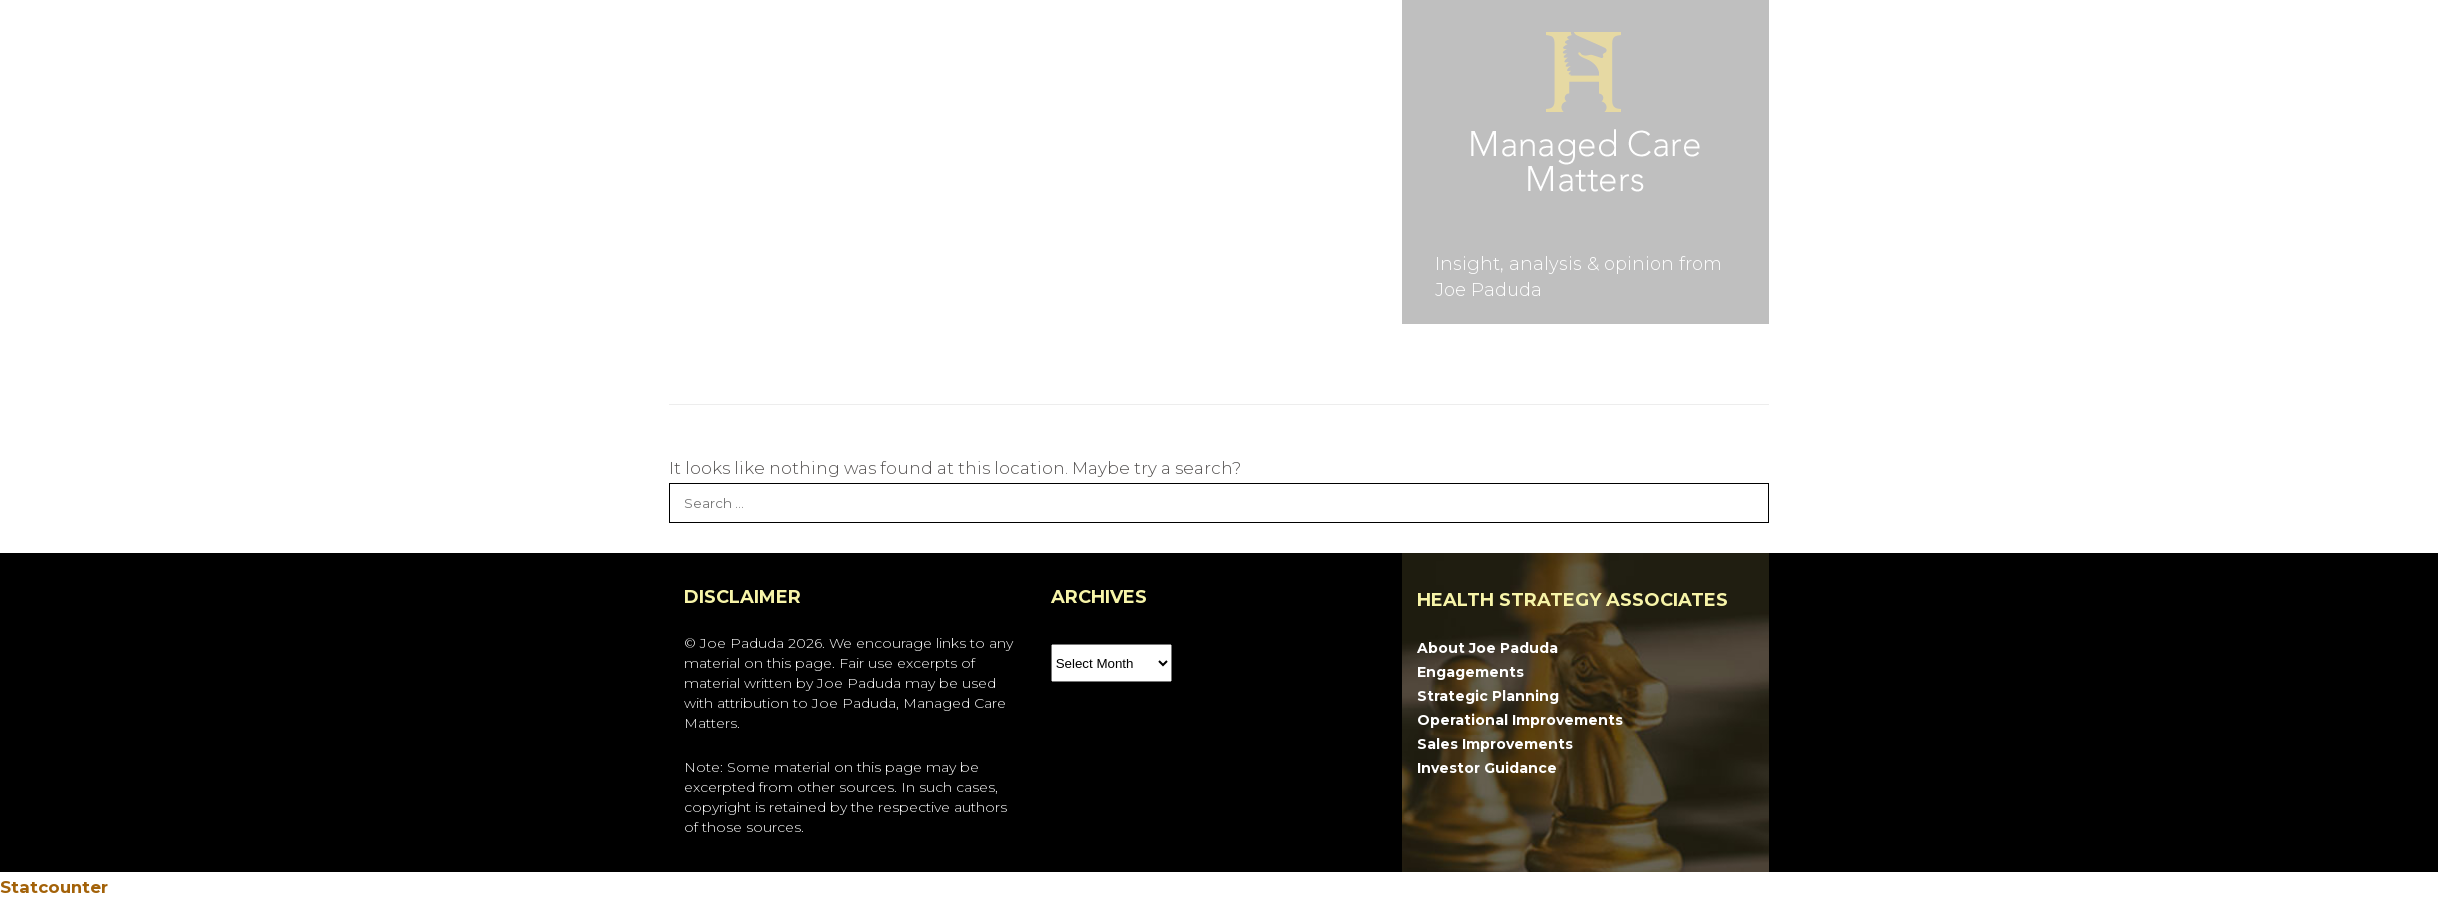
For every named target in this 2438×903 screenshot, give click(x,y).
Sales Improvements (1495, 744)
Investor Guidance (1487, 768)
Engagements (1470, 672)
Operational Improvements (1520, 720)
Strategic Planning (1488, 696)
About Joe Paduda (1487, 648)
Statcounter (54, 887)
